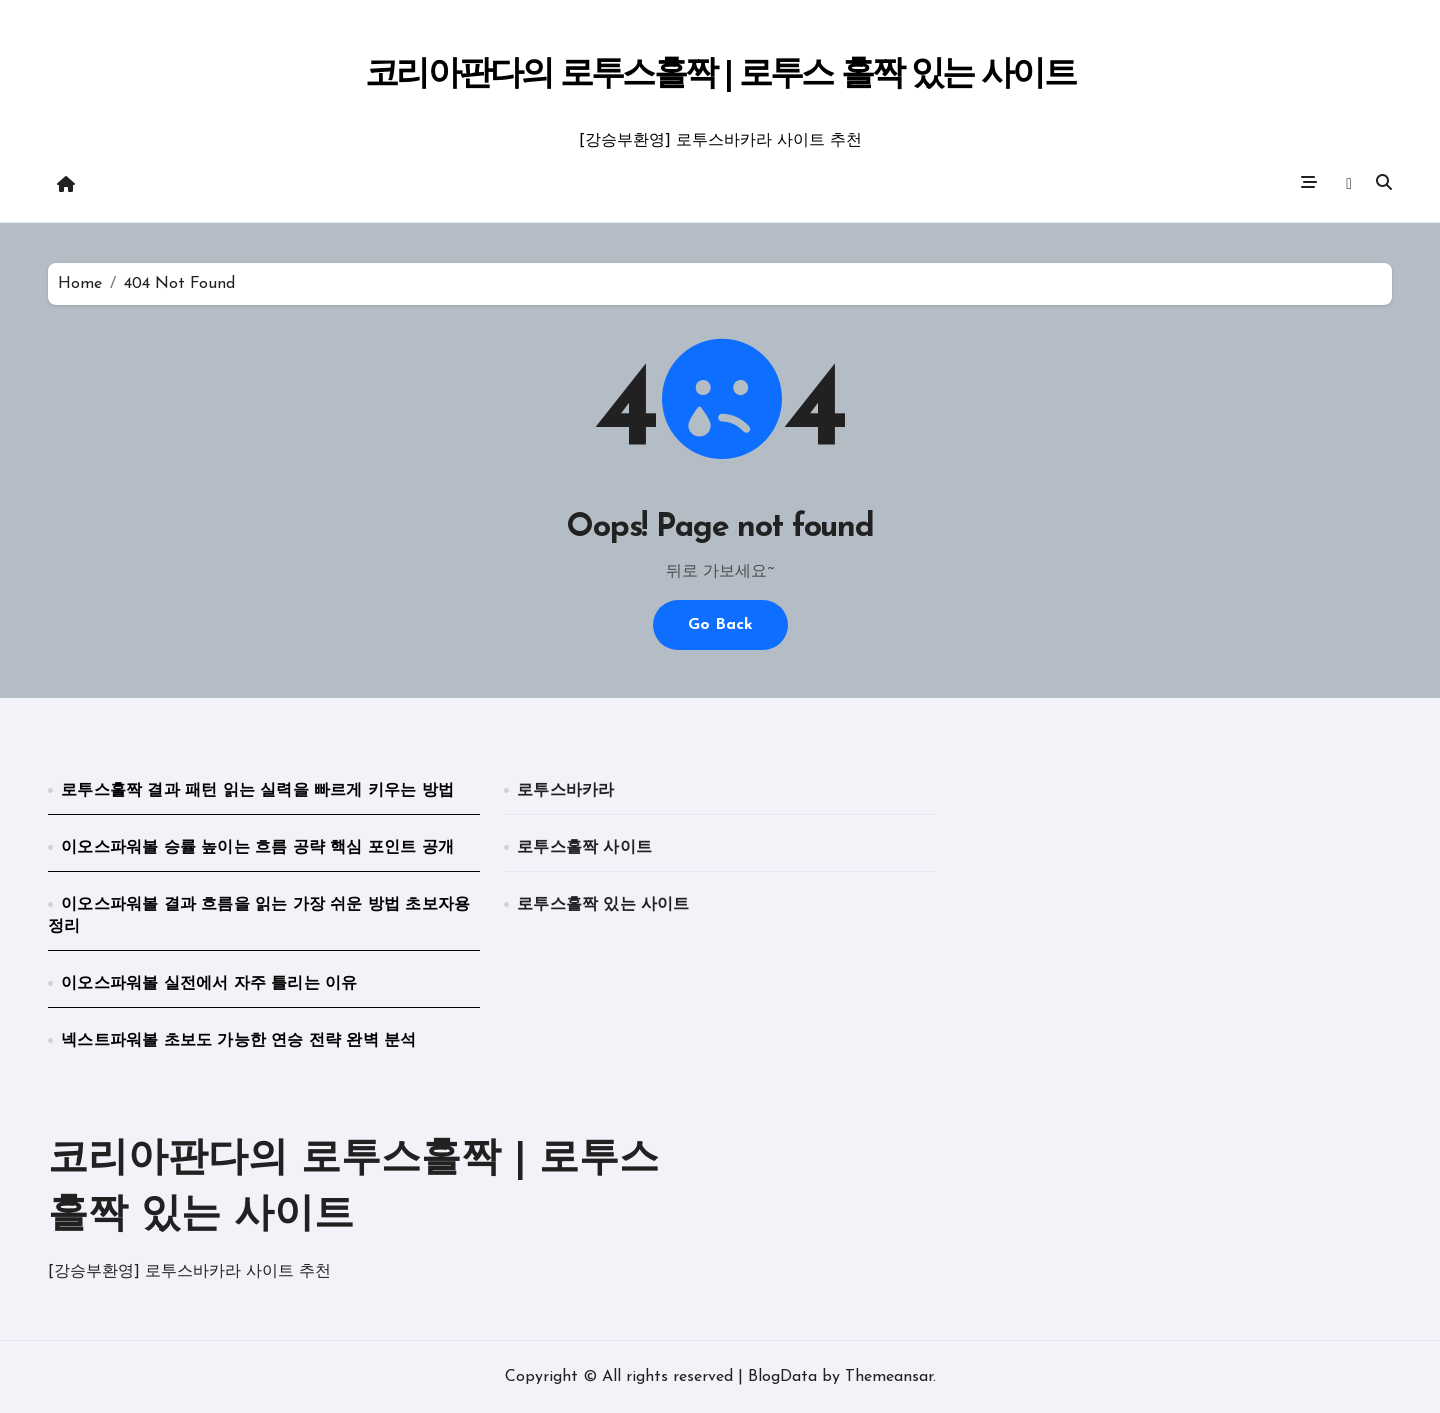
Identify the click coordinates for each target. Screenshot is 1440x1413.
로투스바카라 (565, 791)
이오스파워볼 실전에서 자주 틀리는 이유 (209, 984)
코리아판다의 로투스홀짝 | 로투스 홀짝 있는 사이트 (719, 75)
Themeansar (889, 1377)
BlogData (782, 1377)
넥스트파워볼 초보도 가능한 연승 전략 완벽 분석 (238, 1041)
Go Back (720, 625)
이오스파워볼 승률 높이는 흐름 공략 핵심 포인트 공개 (257, 848)
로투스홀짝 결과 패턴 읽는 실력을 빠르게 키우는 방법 (257, 791)
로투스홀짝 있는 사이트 (603, 905)
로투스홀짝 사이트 (584, 848)
